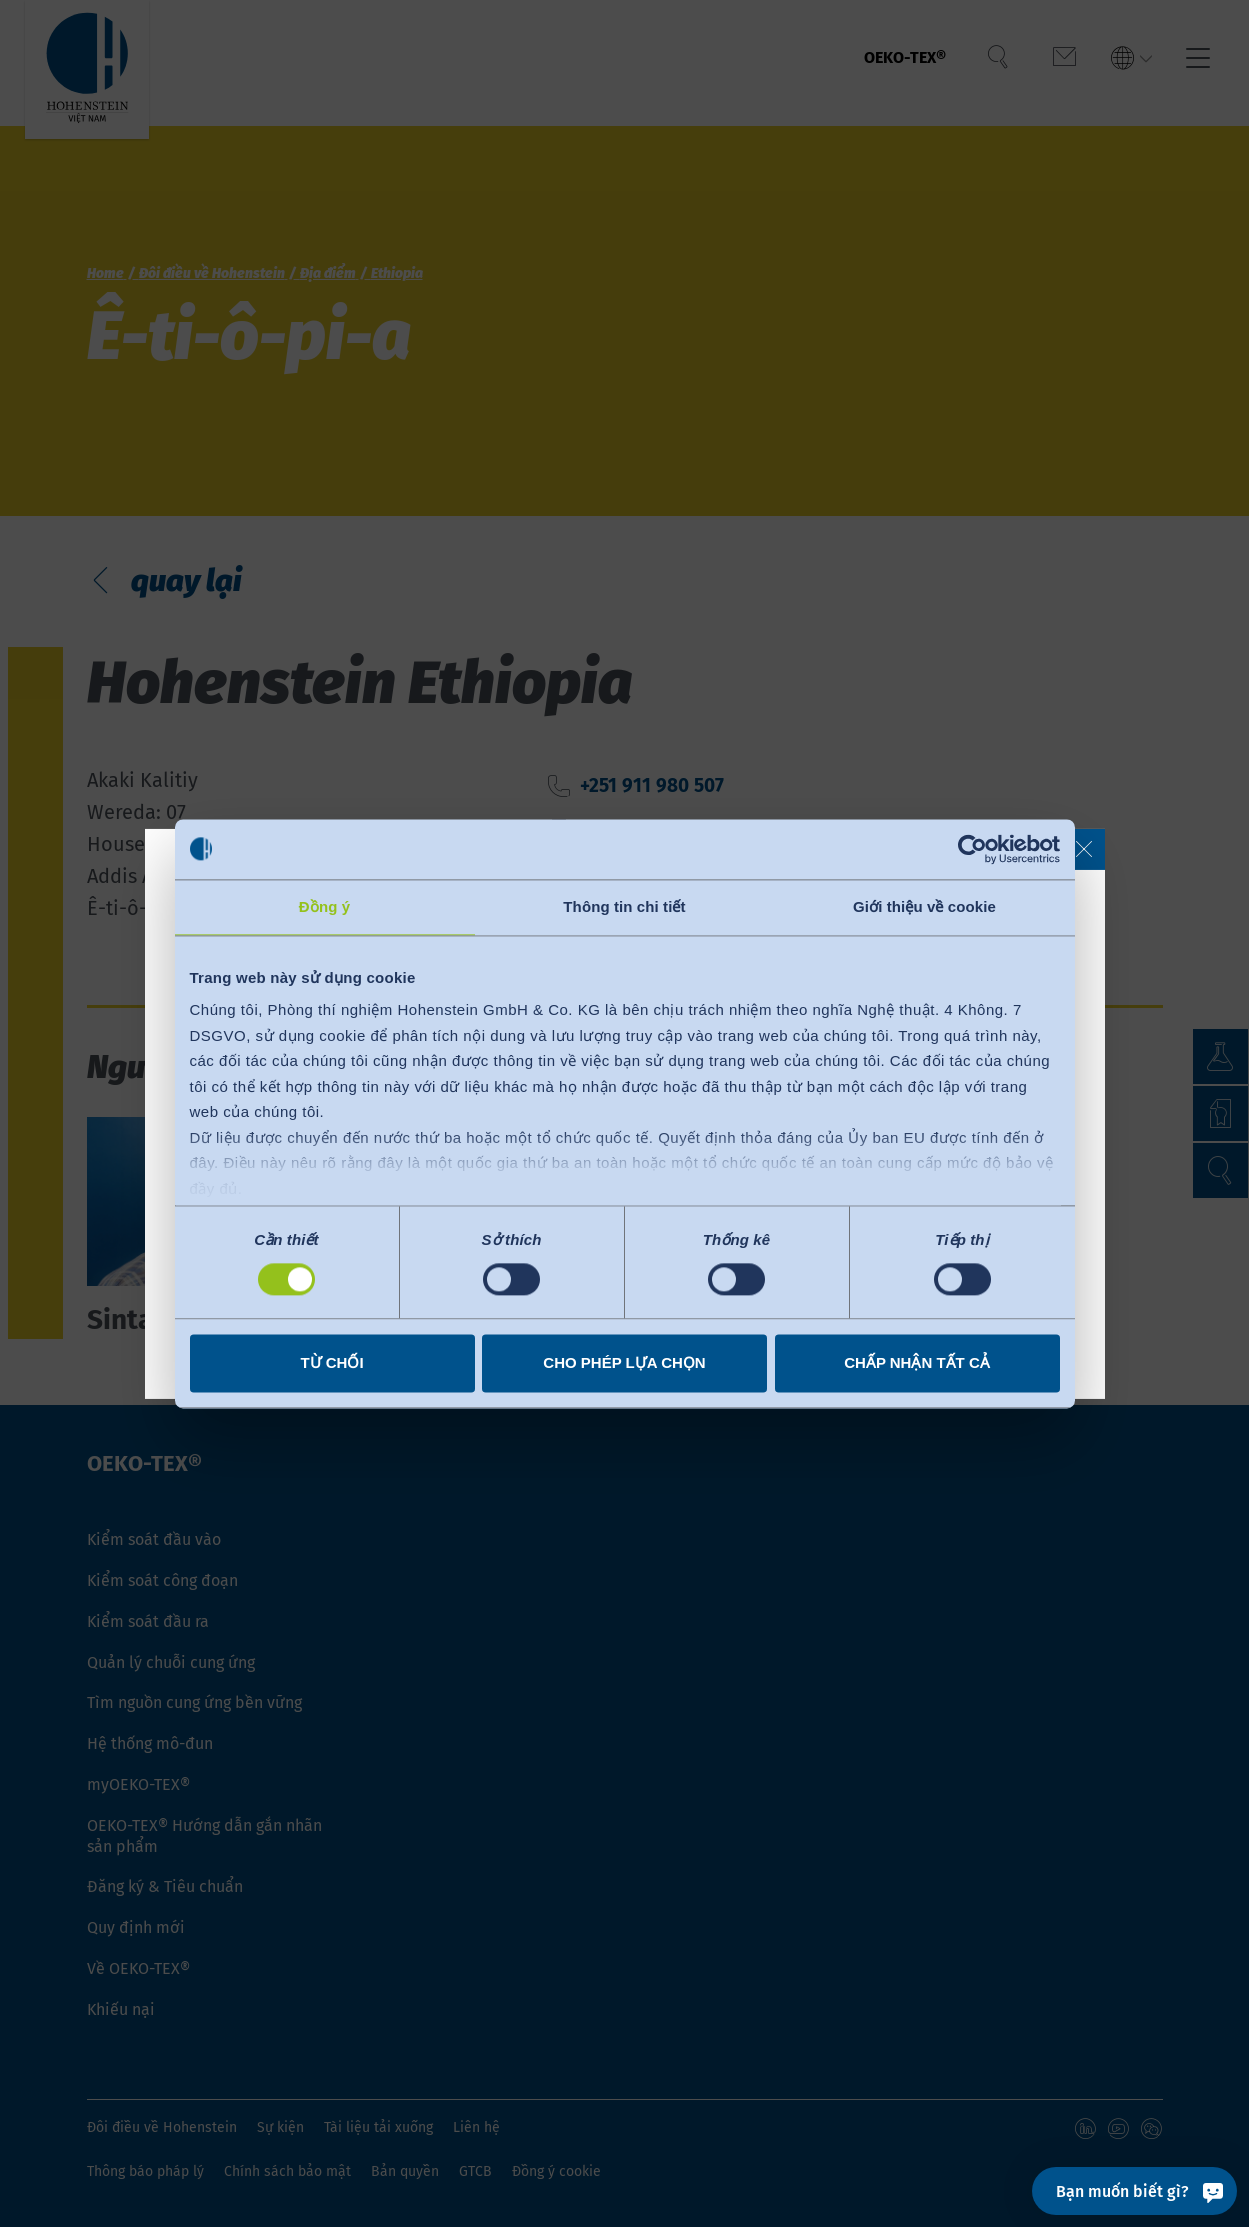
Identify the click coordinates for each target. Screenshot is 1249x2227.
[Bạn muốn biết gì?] (1134, 2191)
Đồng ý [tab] (324, 906)
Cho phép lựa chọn (624, 1362)
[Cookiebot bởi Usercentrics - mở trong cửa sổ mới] (972, 849)
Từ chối (331, 1362)
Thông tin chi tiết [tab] (624, 906)
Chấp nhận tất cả (917, 1362)
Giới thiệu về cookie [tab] (924, 906)
